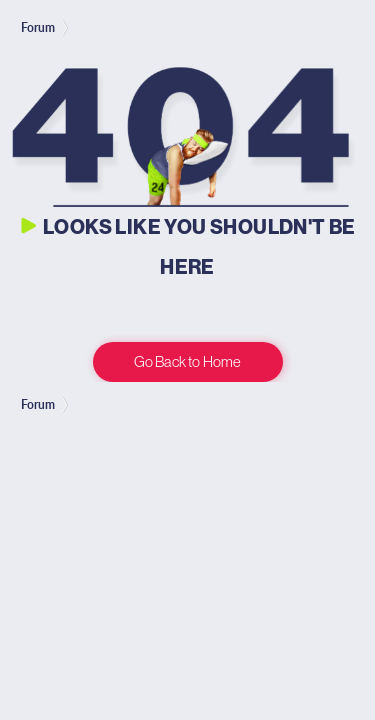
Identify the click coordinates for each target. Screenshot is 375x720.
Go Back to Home (187, 361)
